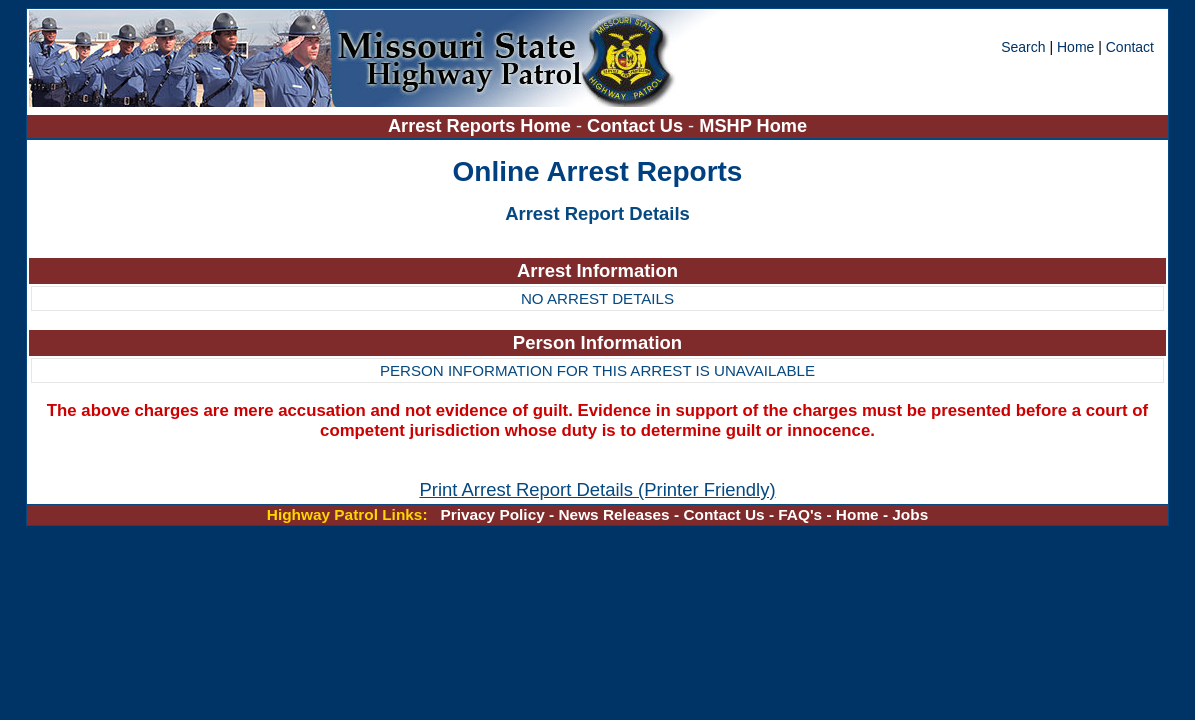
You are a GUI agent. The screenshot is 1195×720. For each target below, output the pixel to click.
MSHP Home (753, 126)
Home (1075, 47)
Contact (1130, 47)
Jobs (910, 514)
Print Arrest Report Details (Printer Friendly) (597, 489)
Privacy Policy (492, 514)
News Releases (613, 514)
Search (1025, 47)
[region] (598, 285)
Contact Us (637, 126)
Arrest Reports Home (479, 126)
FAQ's (800, 514)
